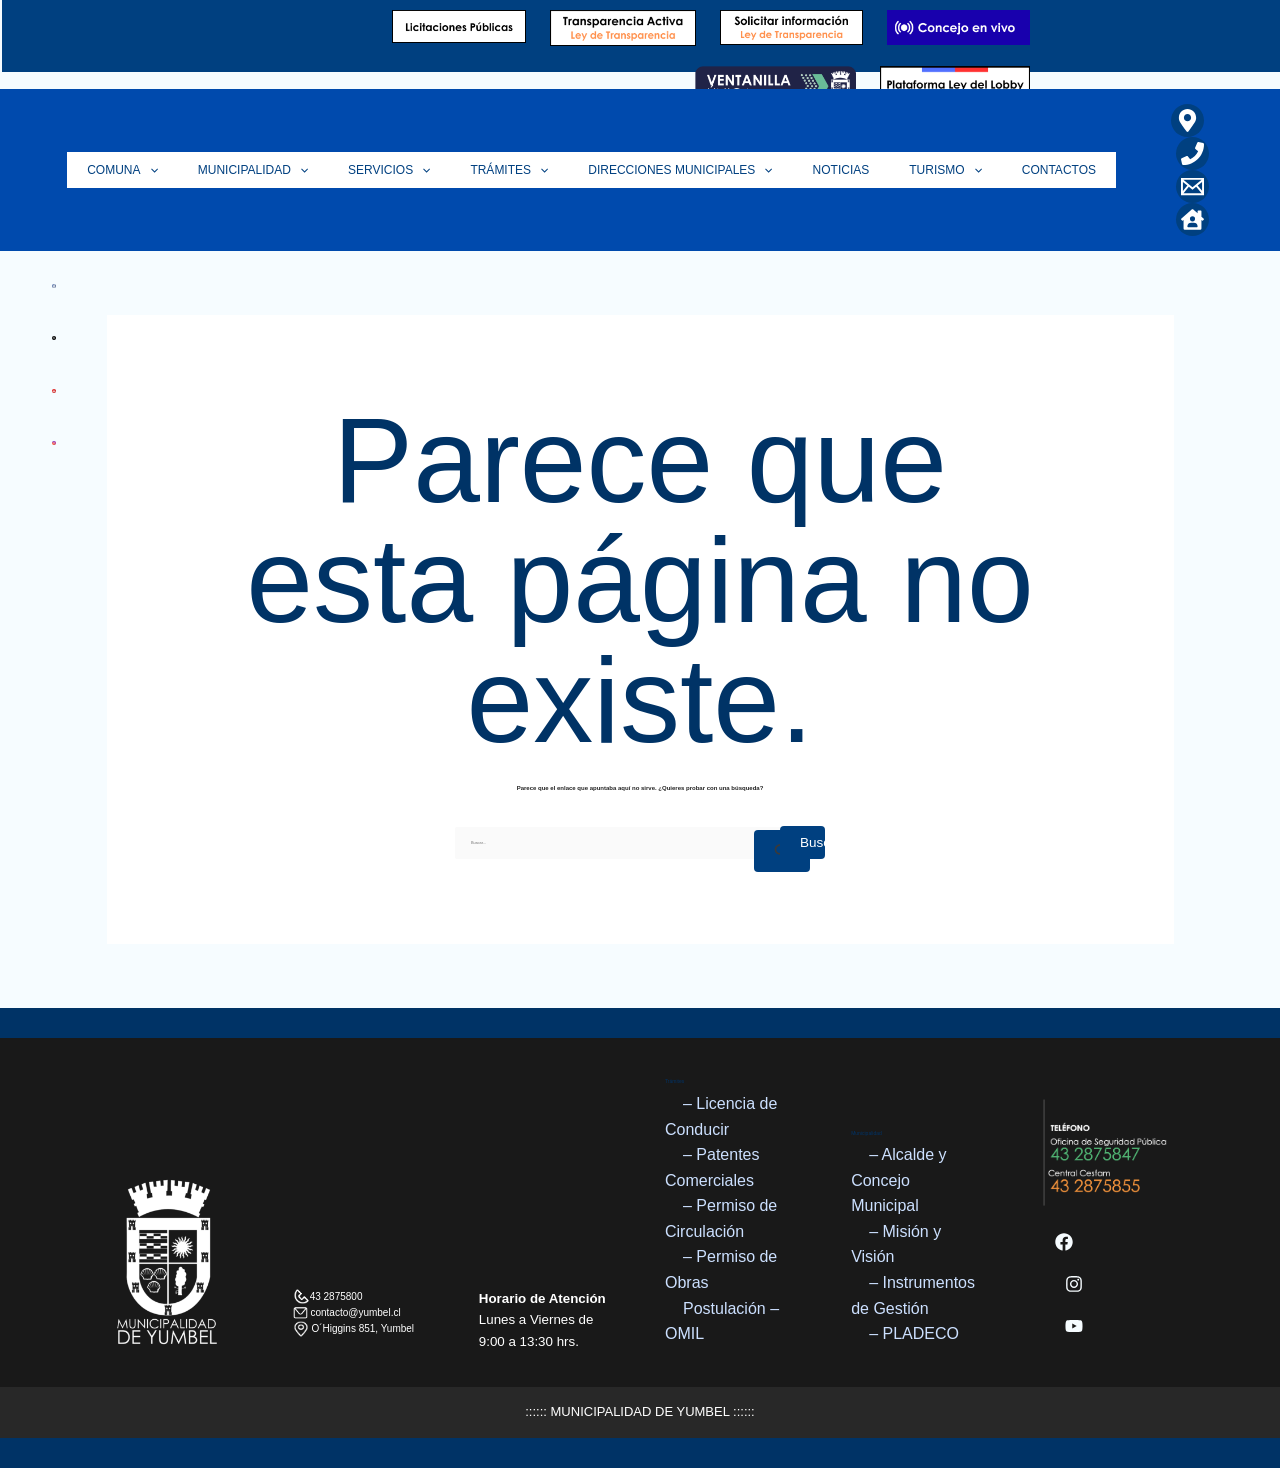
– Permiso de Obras (721, 1270)
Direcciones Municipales (715, 170)
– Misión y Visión (896, 1244)
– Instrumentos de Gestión (913, 1295)
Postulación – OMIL (722, 1321)
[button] (224, 170)
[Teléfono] (1192, 153)
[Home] (1192, 219)
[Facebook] (1064, 1242)
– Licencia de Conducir (721, 1116)
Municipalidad (318, 170)
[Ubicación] (1187, 120)
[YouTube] (1074, 1326)
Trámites (554, 170)
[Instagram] (1074, 1284)
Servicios (444, 170)
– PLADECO (914, 1333)
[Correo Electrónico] (1192, 186)
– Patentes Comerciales (712, 1167)
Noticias (866, 170)
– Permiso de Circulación (721, 1219)
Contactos (1064, 170)
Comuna (197, 170)
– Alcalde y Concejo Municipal (898, 1180)
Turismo (960, 170)
